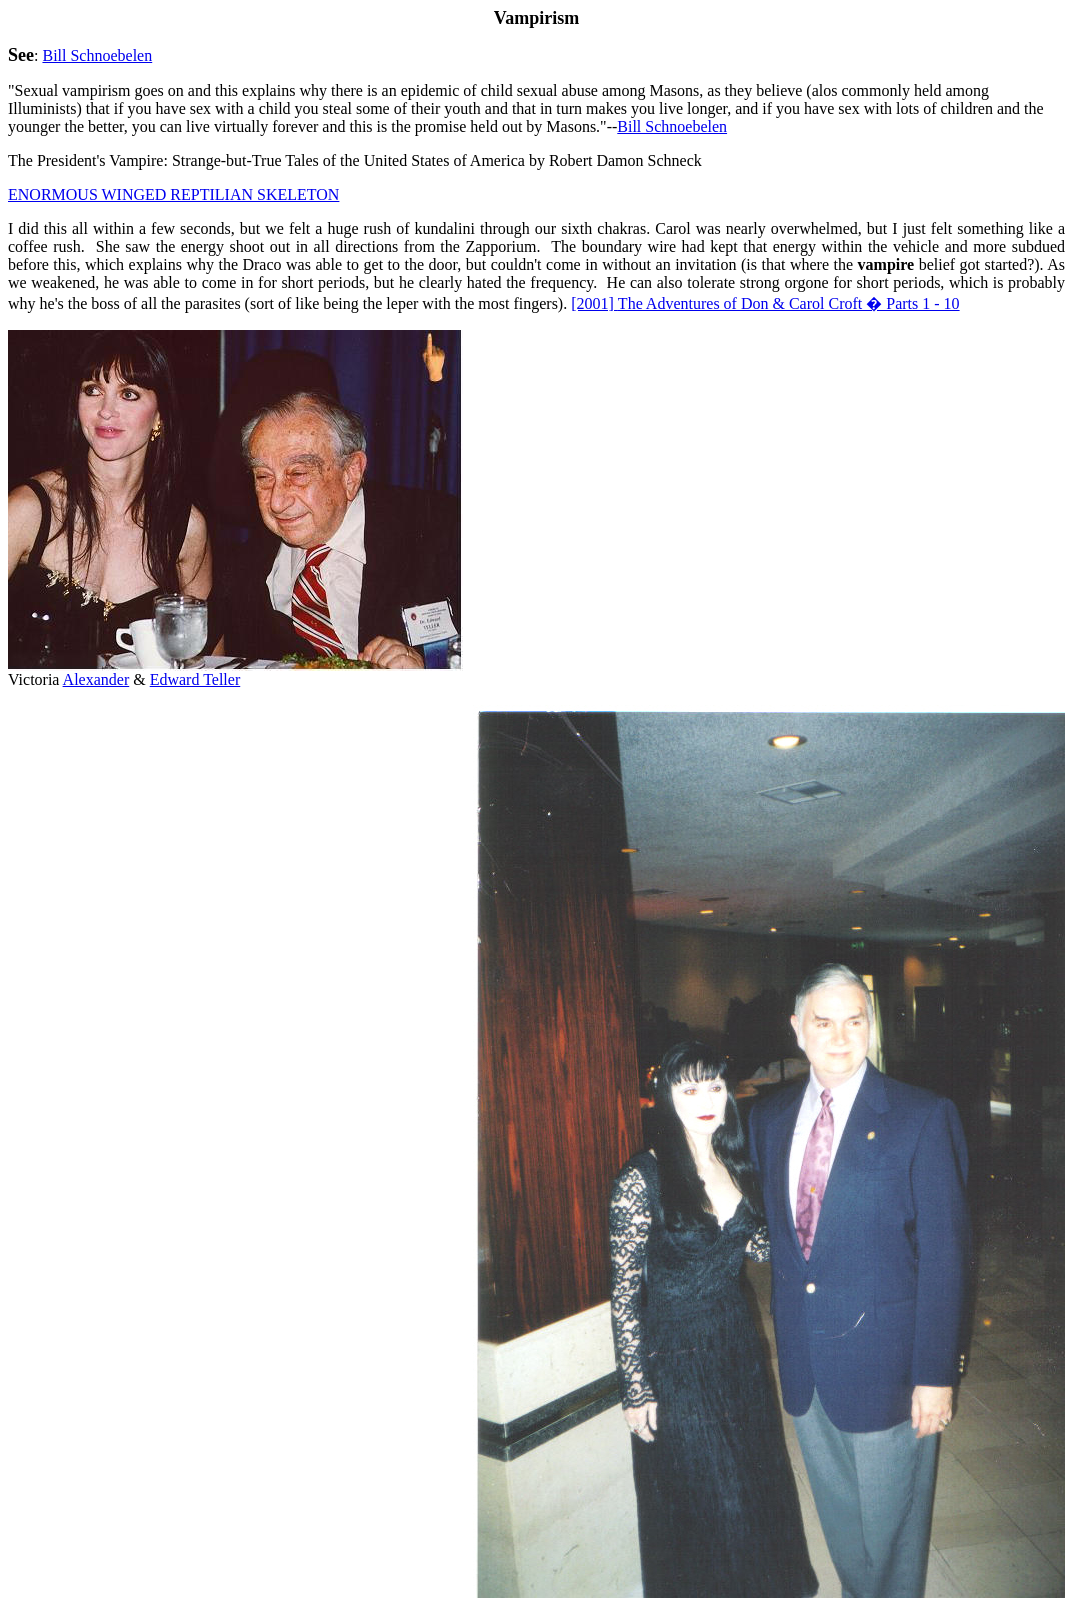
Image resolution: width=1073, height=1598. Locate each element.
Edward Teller (195, 679)
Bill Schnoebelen (97, 55)
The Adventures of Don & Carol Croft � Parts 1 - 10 (765, 303)
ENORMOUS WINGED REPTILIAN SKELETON (173, 194)
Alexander (96, 679)
